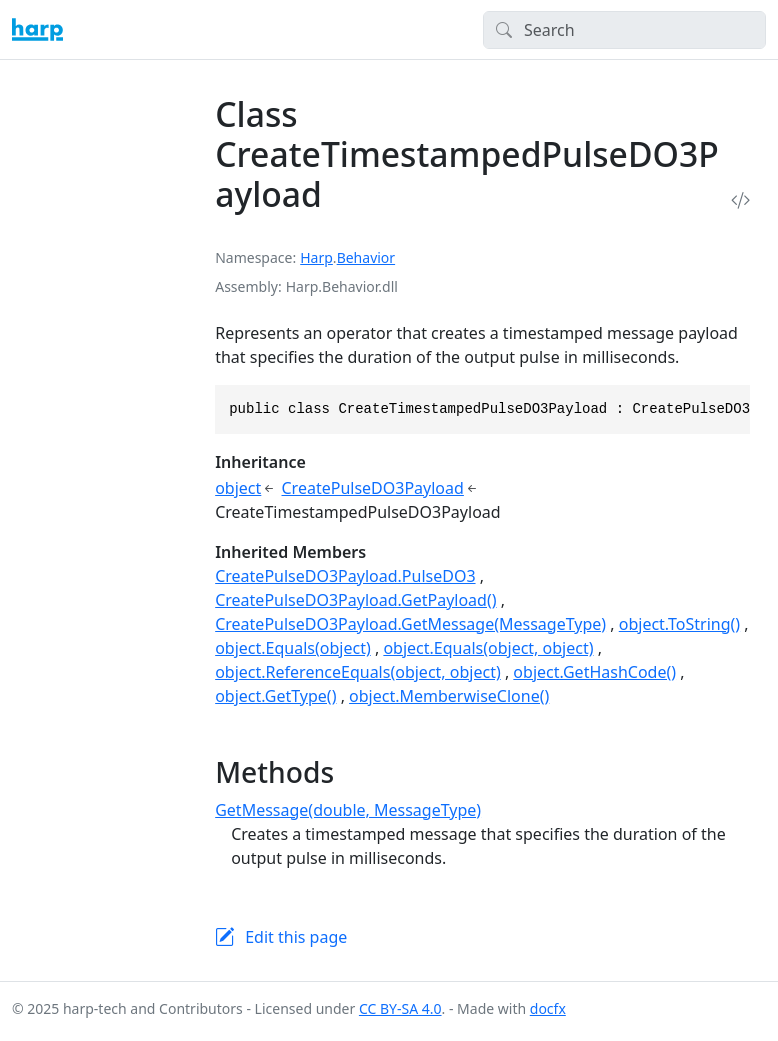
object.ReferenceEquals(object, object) (358, 672)
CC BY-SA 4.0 (400, 1008)
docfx (548, 1008)
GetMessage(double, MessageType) (348, 810)
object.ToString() (679, 624)
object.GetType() (275, 696)
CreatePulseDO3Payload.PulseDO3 (345, 576)
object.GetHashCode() (594, 672)
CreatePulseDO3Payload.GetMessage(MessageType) (410, 624)
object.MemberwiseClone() (449, 696)
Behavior (366, 257)
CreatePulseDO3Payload (373, 488)
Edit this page (296, 937)
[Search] (624, 30)
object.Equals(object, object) (488, 648)
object (238, 488)
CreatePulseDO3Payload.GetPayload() (355, 600)
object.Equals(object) (293, 648)
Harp (316, 257)
